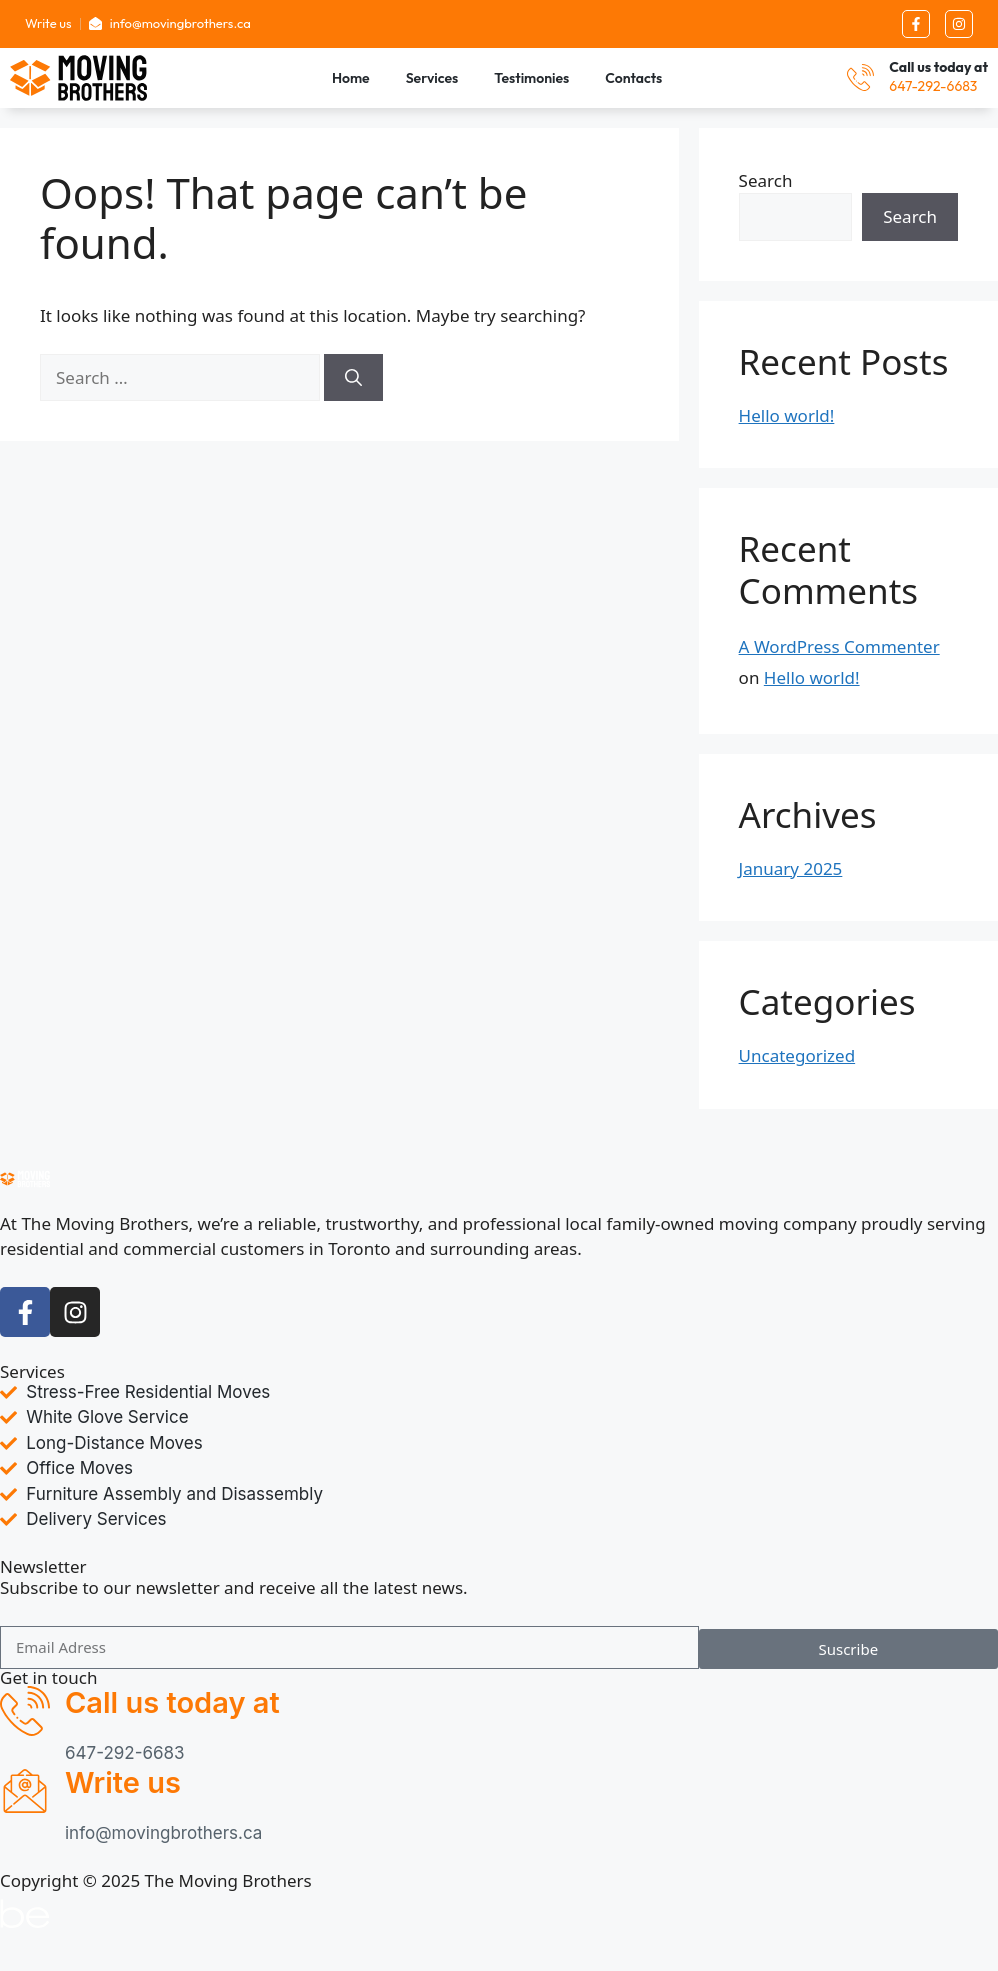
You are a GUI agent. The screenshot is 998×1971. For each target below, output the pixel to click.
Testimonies (531, 78)
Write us (123, 1782)
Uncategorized (797, 1055)
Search (766, 180)
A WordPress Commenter (839, 647)
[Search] (353, 378)
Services (432, 78)
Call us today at (938, 67)
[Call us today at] (860, 77)
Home (351, 78)
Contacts (633, 78)
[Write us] (25, 1791)
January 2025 (791, 868)
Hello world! (787, 415)
